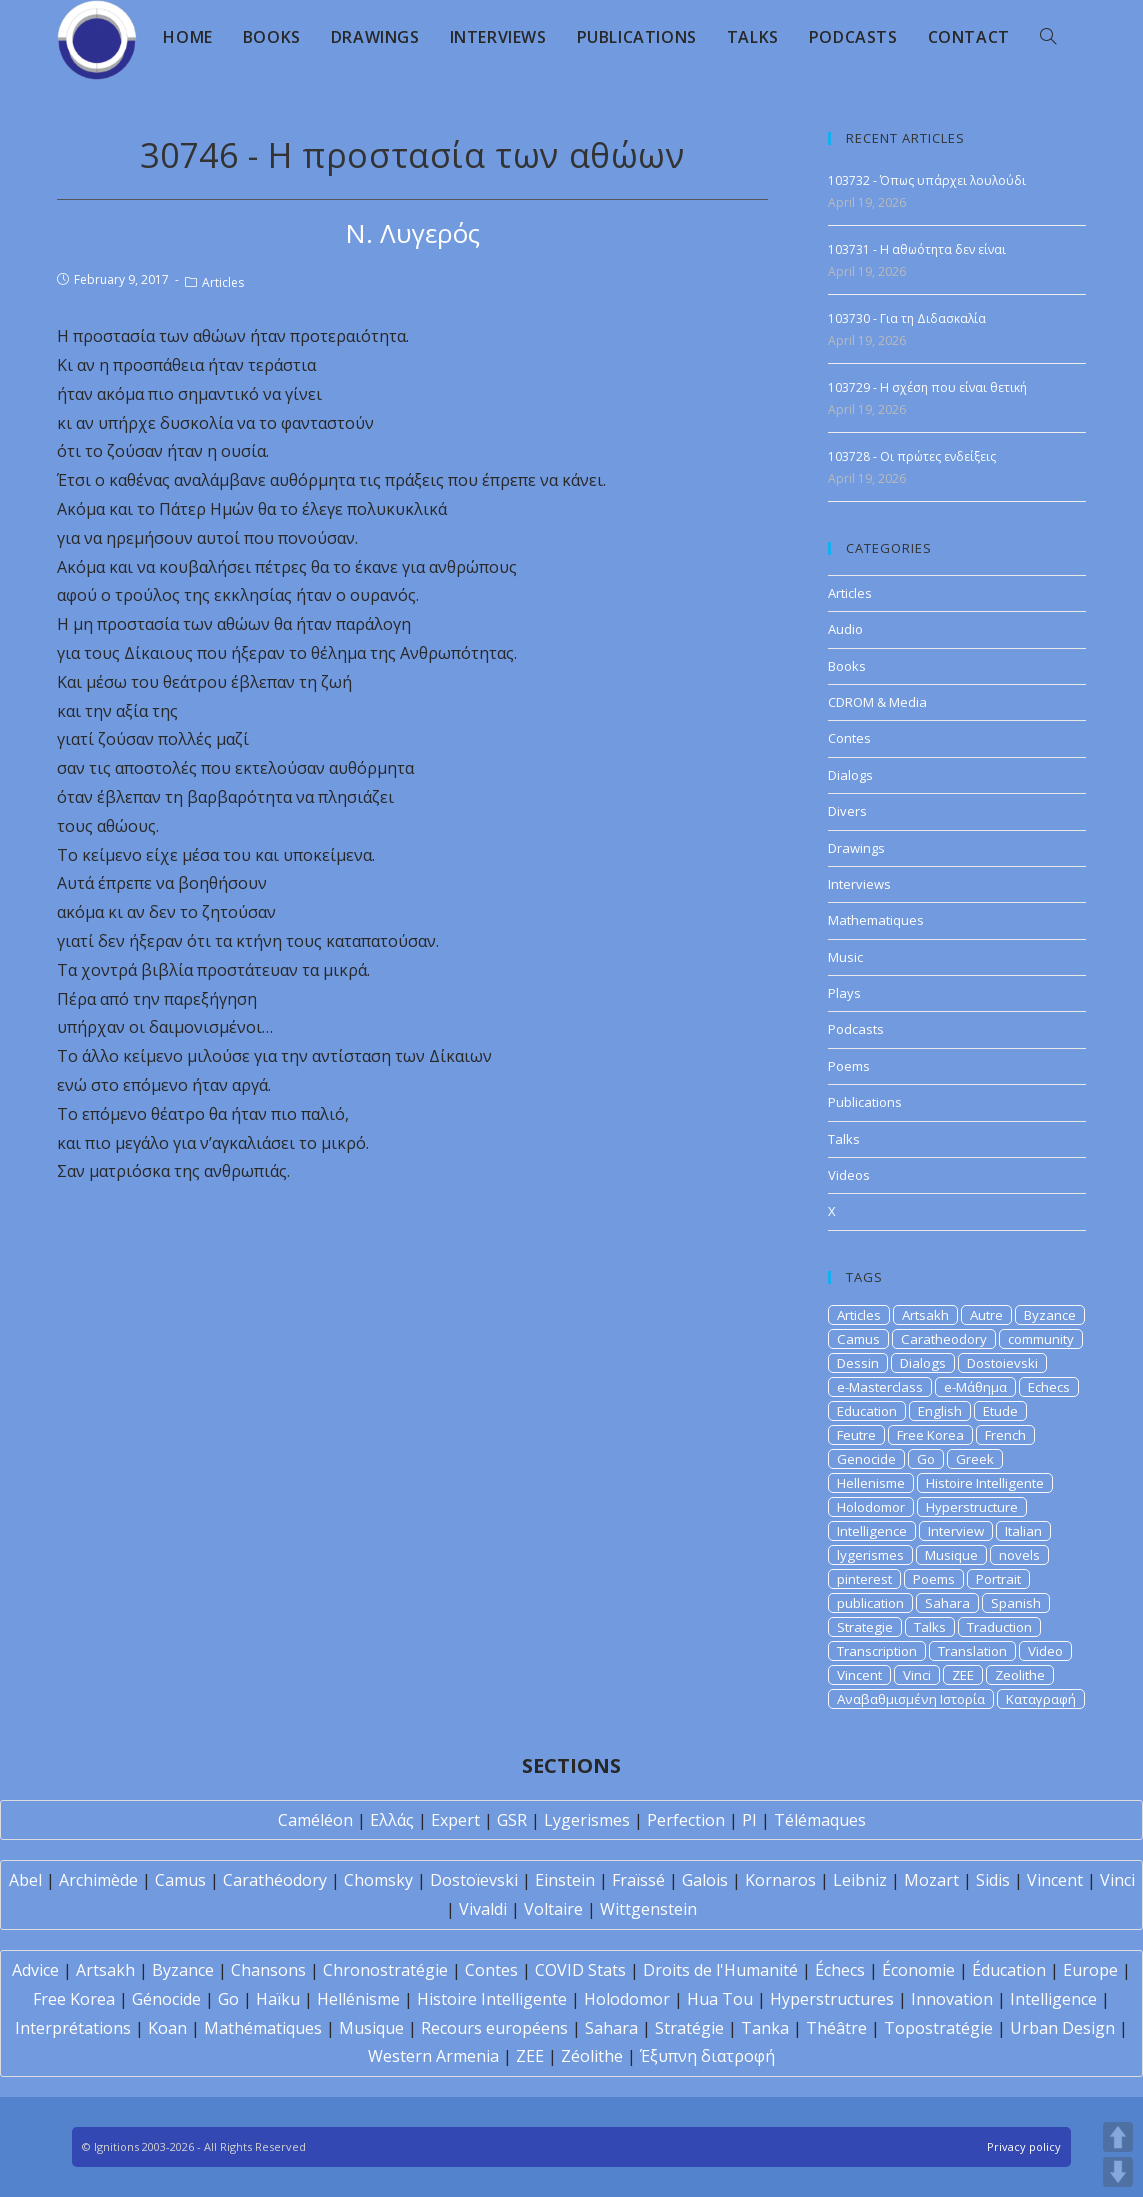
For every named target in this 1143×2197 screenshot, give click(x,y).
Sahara (947, 1603)
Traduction (999, 1627)
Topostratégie (938, 2028)
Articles (223, 282)
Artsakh (925, 1315)
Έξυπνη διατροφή (707, 2056)
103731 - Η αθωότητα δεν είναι (917, 249)
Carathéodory (275, 1880)
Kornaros (780, 1880)
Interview (956, 1531)
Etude (1000, 1411)
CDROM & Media (877, 702)
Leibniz (860, 1880)
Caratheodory (944, 1339)
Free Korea (930, 1435)
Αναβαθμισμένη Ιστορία (911, 1699)
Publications (865, 1102)
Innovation (952, 1999)
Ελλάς (392, 1820)
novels (1019, 1555)
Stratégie (689, 2028)
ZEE (963, 1675)
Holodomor (871, 1507)
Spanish (1016, 1603)
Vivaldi (483, 1909)
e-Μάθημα (975, 1387)
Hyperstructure (972, 1507)
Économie (918, 1970)
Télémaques (820, 1820)
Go (926, 1459)
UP (1118, 2137)
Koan (167, 2028)
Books (847, 666)
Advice (35, 1970)
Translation (972, 1651)
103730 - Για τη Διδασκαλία (907, 318)
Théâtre (836, 2028)
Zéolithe (592, 2056)
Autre (986, 1315)
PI (749, 1820)
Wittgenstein (648, 1909)
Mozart (931, 1880)
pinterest (864, 1579)
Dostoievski (1002, 1363)
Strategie (865, 1627)
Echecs (1049, 1387)
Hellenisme (871, 1483)
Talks (844, 1139)
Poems (849, 1066)
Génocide (166, 1999)
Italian (1023, 1531)
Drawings (856, 848)
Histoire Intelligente (985, 1483)
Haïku (278, 1999)
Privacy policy (1024, 2146)
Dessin (858, 1363)
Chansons (268, 1970)
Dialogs (850, 775)
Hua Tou (720, 1999)
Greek (975, 1459)
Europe (1090, 1970)
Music (845, 957)
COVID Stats (580, 1970)
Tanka (765, 2028)
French (1005, 1435)
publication (870, 1603)
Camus (858, 1339)
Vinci (917, 1675)
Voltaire (553, 1909)
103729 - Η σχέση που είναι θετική (927, 387)
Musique (951, 1555)
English (940, 1411)
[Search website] (1048, 37)
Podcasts (856, 1029)
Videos (849, 1175)
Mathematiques (876, 920)
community (1041, 1339)
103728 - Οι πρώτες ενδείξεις (912, 456)
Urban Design (1062, 2028)
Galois (705, 1880)
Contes (849, 738)
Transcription (877, 1651)
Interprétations (73, 2028)
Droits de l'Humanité (720, 1970)
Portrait (998, 1579)
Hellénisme (358, 1999)
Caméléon (315, 1820)
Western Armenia (433, 2056)
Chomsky (378, 1880)
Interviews (859, 884)
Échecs (840, 1970)
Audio (845, 629)
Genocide (866, 1459)
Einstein (565, 1880)
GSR (512, 1820)
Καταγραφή (1041, 1699)
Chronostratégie (385, 1970)
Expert (455, 1820)
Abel (25, 1880)
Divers (847, 811)
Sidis (993, 1880)
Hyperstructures (832, 1999)
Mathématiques (263, 2028)
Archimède (98, 1880)
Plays (844, 993)
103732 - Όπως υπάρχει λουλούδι (927, 180)
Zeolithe (1020, 1675)
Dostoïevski (474, 1880)
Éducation (1009, 1970)
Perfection (686, 1820)
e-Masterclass (880, 1387)
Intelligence (872, 1531)
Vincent (859, 1675)
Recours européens (494, 2028)
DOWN (1118, 2172)
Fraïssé (638, 1880)
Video (1045, 1651)
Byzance (1050, 1315)
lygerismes (870, 1555)
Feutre (856, 1435)
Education (867, 1411)
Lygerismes (587, 1820)
